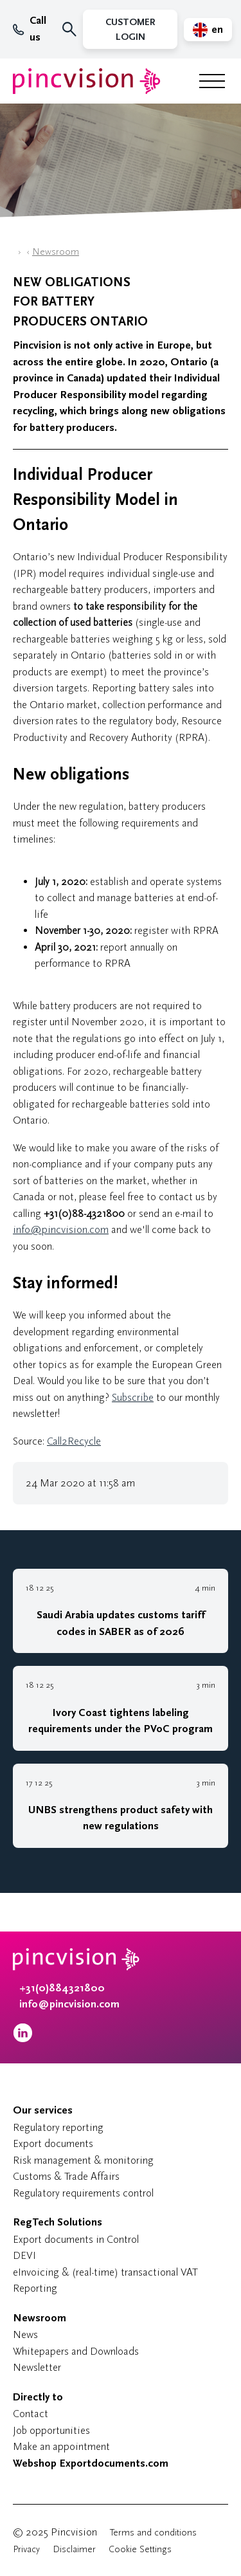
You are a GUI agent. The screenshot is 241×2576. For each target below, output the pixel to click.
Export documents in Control (76, 2239)
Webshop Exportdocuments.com (90, 2463)
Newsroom (55, 251)
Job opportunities (51, 2430)
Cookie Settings (140, 2549)
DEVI (24, 2255)
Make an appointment (61, 2446)
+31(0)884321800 (62, 1988)
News (25, 2334)
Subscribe (133, 1397)
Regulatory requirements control (83, 2193)
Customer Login (130, 29)
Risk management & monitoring (83, 2160)
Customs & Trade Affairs (66, 2176)
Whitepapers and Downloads (76, 2351)
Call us (29, 29)
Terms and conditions (153, 2532)
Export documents (53, 2143)
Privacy (26, 2549)
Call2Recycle (74, 1441)
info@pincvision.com (61, 1229)
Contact (30, 2413)
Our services (43, 2110)
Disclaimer (74, 2549)
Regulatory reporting (58, 2127)
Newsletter (37, 2367)
